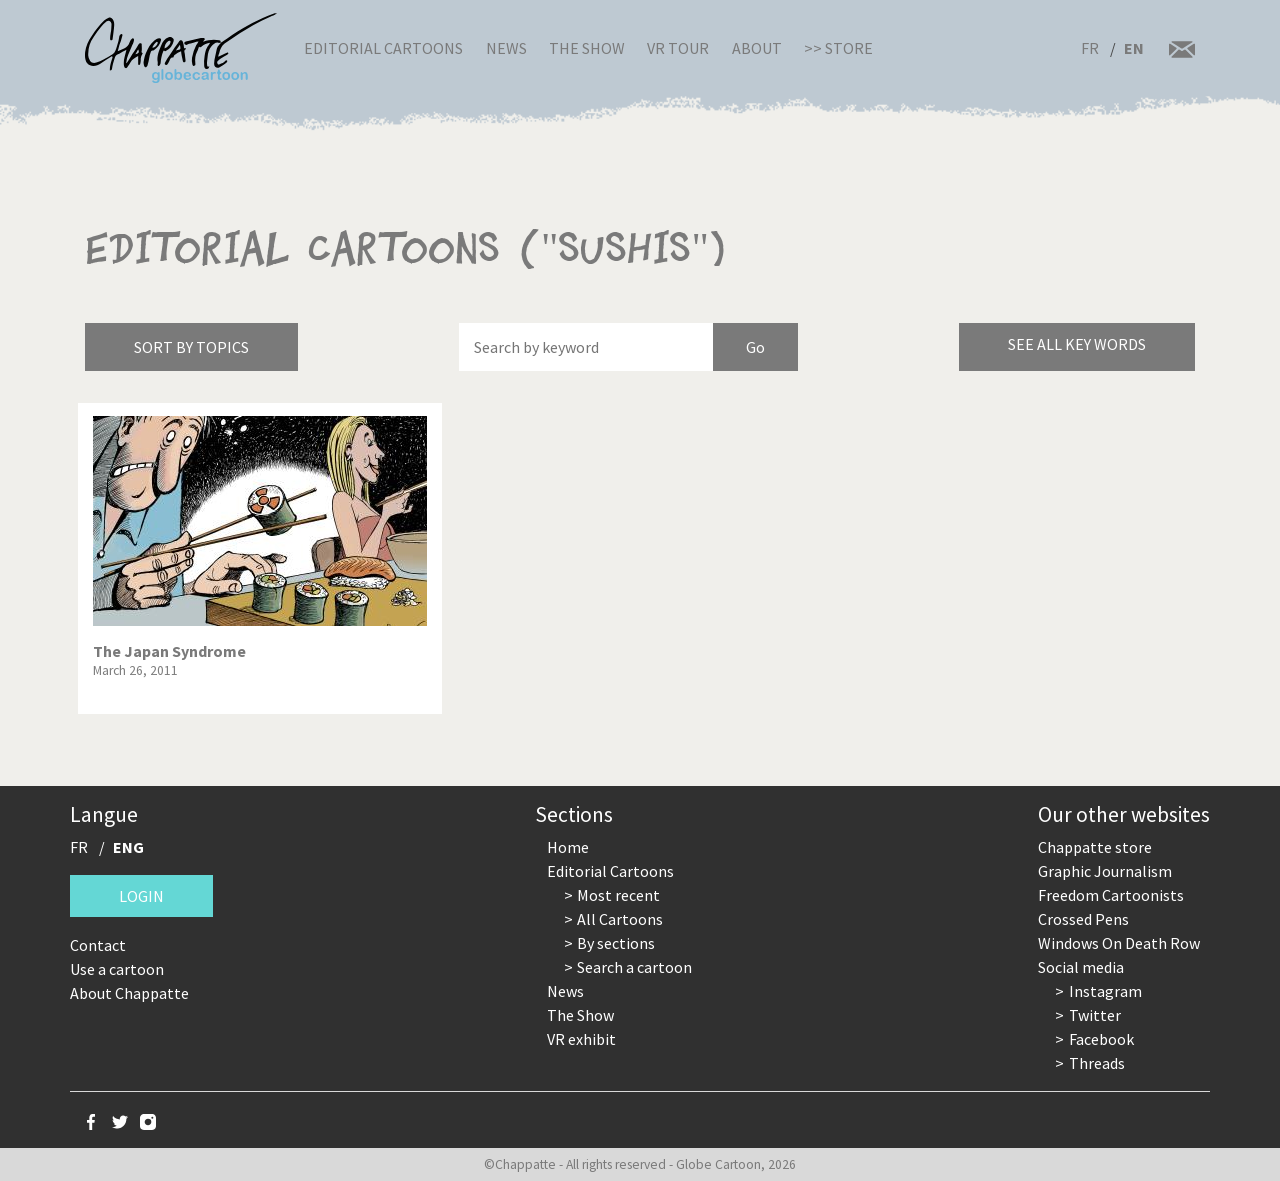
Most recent (618, 895)
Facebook (1101, 1039)
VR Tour (678, 48)
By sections (616, 943)
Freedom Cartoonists (1111, 895)
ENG (128, 847)
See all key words (1077, 344)
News (506, 48)
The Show (587, 48)
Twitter (1095, 1015)
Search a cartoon (634, 967)
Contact (98, 945)
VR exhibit (581, 1039)
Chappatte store (1095, 847)
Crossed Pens (1083, 919)
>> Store (838, 48)
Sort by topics (191, 347)
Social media (1081, 967)
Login (141, 896)
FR (1090, 48)
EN (1134, 48)
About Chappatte (129, 993)
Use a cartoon (117, 969)
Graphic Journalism (1105, 871)
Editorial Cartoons (383, 48)
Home (568, 847)
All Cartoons (620, 919)
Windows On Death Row (1119, 943)
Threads (1097, 1063)
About (757, 48)
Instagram (1105, 991)
